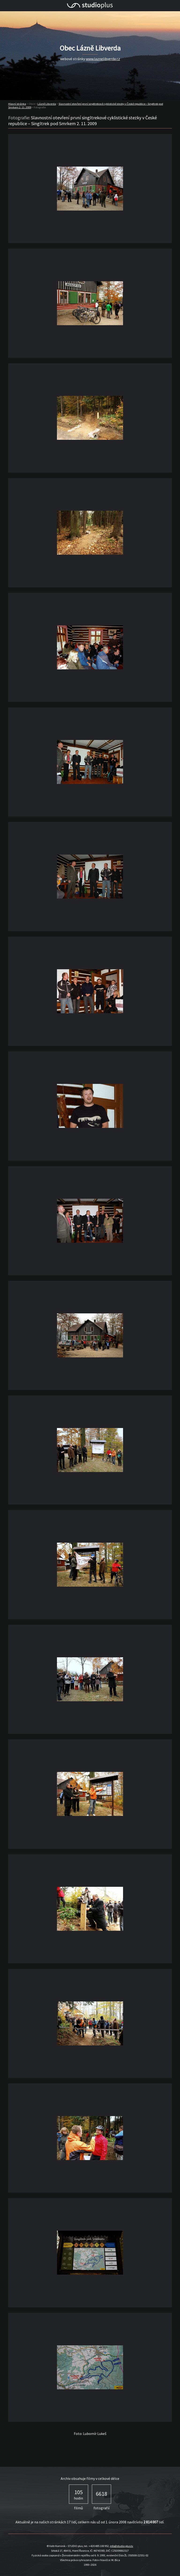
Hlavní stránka (17, 104)
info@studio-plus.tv (121, 2546)
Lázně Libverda (47, 104)
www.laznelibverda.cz (103, 58)
